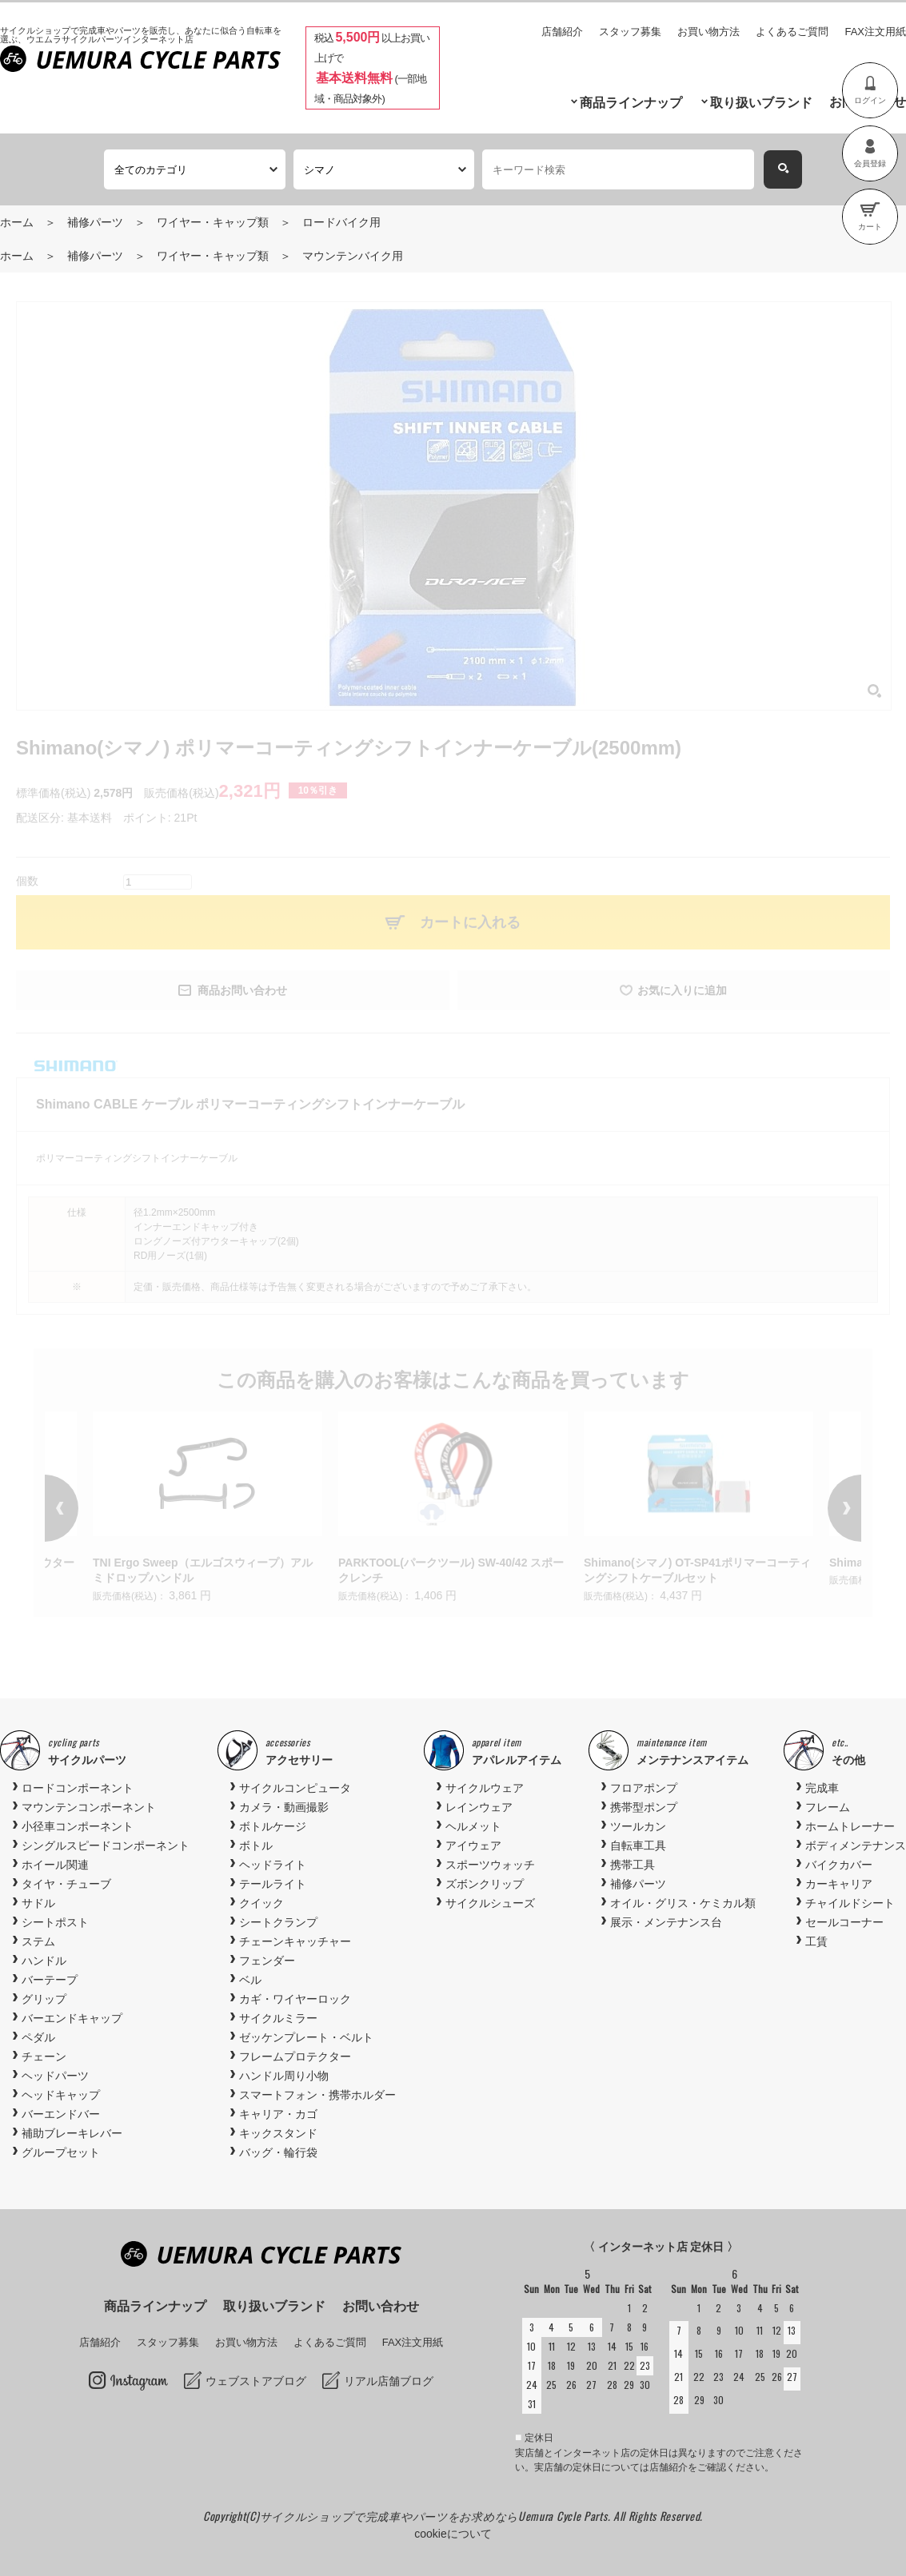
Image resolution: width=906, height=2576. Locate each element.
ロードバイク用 (341, 222)
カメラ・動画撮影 (284, 1807)
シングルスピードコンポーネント (106, 1845)
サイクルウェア (484, 1788)
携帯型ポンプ (643, 1807)
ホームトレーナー (850, 1826)
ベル (250, 1979)
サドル (38, 1903)
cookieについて (452, 2533)
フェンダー (267, 1960)
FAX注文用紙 (875, 32)
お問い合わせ (380, 2306)
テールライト (272, 1883)
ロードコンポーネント (78, 1788)
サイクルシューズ (490, 1903)
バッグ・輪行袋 (278, 2152)
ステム (38, 1941)
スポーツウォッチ (490, 1864)
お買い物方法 (708, 32)
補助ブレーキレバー (72, 2133)
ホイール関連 (55, 1864)
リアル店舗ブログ (388, 2381)
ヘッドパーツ (55, 2075)
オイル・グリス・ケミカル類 (683, 1903)
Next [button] (821, 1508)
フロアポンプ (643, 1788)
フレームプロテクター (295, 2056)
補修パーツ (95, 222)
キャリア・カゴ (278, 2114)
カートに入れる (470, 922)
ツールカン (638, 1826)
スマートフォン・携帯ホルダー (317, 2094)
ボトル (256, 1845)
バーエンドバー (61, 2114)
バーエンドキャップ (72, 2018)
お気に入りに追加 (682, 990)
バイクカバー (838, 1864)
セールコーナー (844, 1922)
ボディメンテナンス (855, 1845)
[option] (453, 1508)
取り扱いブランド (761, 102)
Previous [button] (85, 1508)
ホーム (17, 222)
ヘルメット (473, 1826)
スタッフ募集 (630, 32)
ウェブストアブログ (256, 2381)
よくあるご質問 (792, 32)
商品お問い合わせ (242, 990)
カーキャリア (838, 1883)
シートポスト (55, 1922)
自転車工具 (638, 1845)
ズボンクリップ (484, 1883)
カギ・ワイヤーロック (295, 1999)
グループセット (61, 2152)
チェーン (44, 2056)
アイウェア (473, 1845)
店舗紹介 (562, 32)
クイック (261, 1903)
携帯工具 (632, 1864)
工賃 (816, 1941)
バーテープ (50, 1979)
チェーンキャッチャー (295, 1941)
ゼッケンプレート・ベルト (306, 2037)
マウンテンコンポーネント (89, 1807)
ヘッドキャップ (61, 2094)
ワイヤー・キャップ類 (213, 222)
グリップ (44, 1999)
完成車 (822, 1788)
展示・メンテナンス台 (666, 1922)
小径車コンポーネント (78, 1826)
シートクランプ (278, 1922)
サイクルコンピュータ (295, 1788)
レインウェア (479, 1807)
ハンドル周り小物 (284, 2075)
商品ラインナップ (631, 102)
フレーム (827, 1807)
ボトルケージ (272, 1826)
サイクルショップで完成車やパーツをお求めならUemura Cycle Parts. (436, 2515)
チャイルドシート (850, 1903)
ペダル (38, 2037)
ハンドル (44, 1960)
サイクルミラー (278, 2018)
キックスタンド (278, 2133)
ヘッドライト (272, 1864)
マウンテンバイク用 (352, 255)
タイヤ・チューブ (66, 1883)
